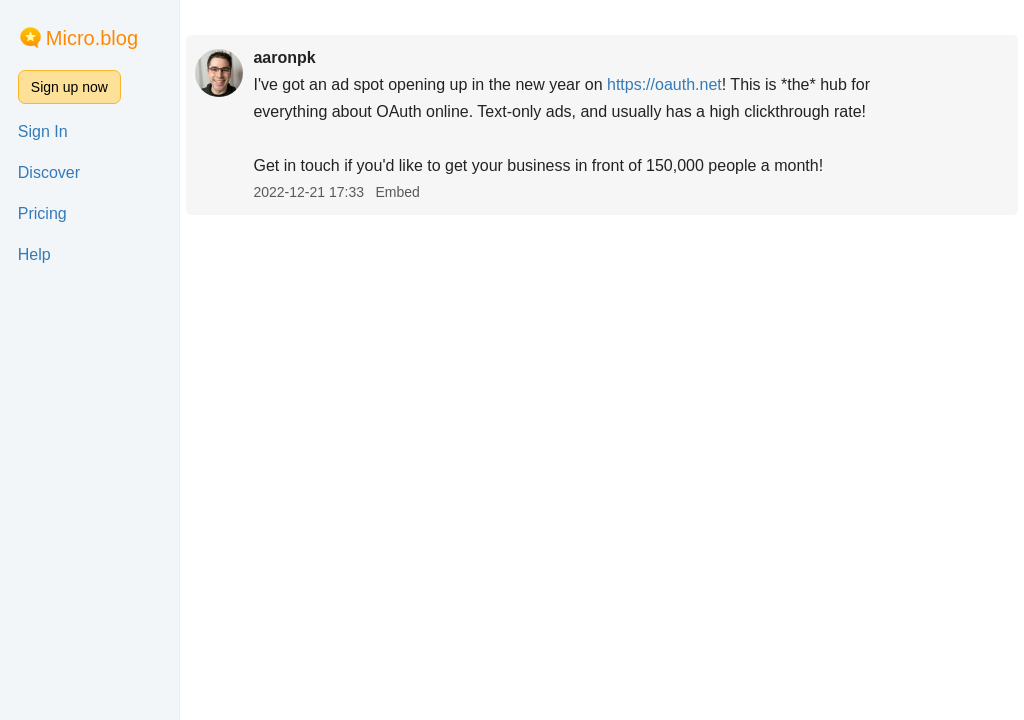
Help (34, 254)
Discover (49, 172)
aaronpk (284, 57)
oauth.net (664, 84)
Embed (397, 192)
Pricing (42, 213)
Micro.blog (92, 38)
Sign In (43, 131)
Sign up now (69, 87)
